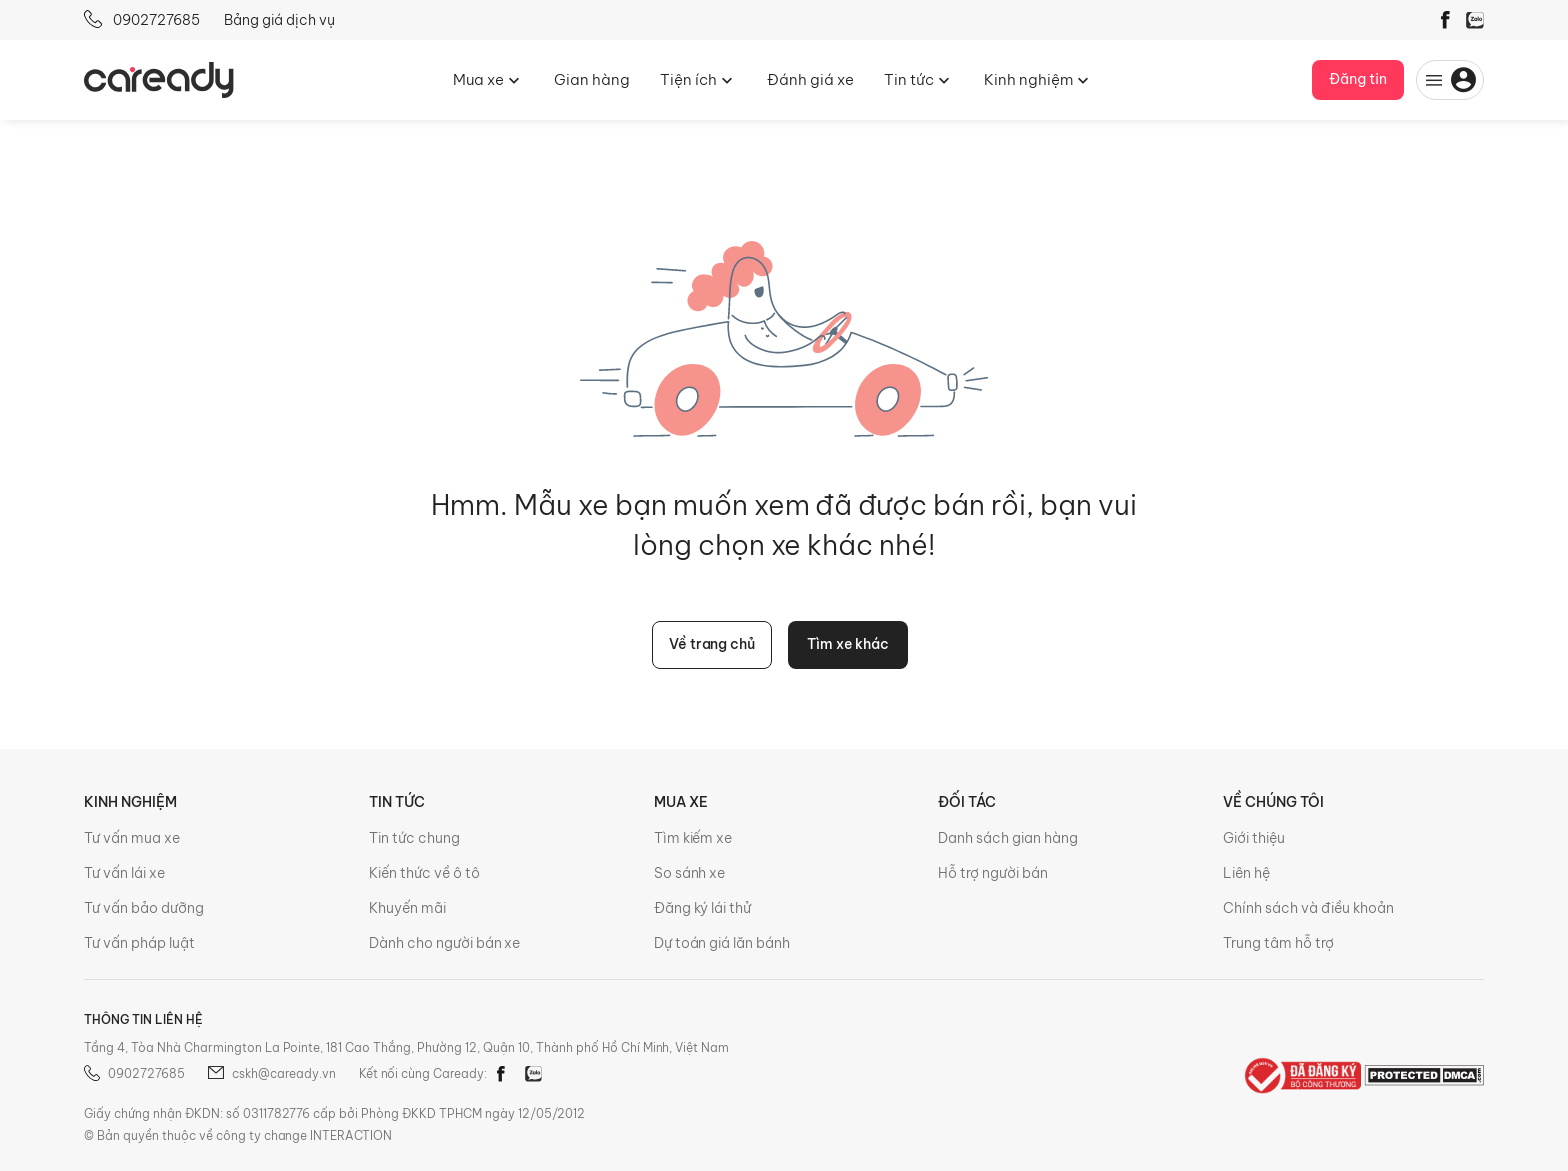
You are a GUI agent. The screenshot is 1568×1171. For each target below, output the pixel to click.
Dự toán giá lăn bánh (722, 943)
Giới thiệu (1254, 838)
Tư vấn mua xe (132, 838)
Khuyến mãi (407, 908)
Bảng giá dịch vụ (279, 20)
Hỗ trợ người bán (993, 873)
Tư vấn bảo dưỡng (144, 908)
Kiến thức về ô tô (424, 873)
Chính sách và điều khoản (1308, 908)
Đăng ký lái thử (703, 908)
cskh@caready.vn (272, 1073)
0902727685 (142, 19)
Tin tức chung (414, 838)
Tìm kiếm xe (693, 838)
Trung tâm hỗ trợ (1278, 943)
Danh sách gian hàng (1008, 838)
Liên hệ (1246, 873)
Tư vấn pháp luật (139, 943)
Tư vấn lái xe (124, 873)
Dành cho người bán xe (445, 943)
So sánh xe (690, 873)
